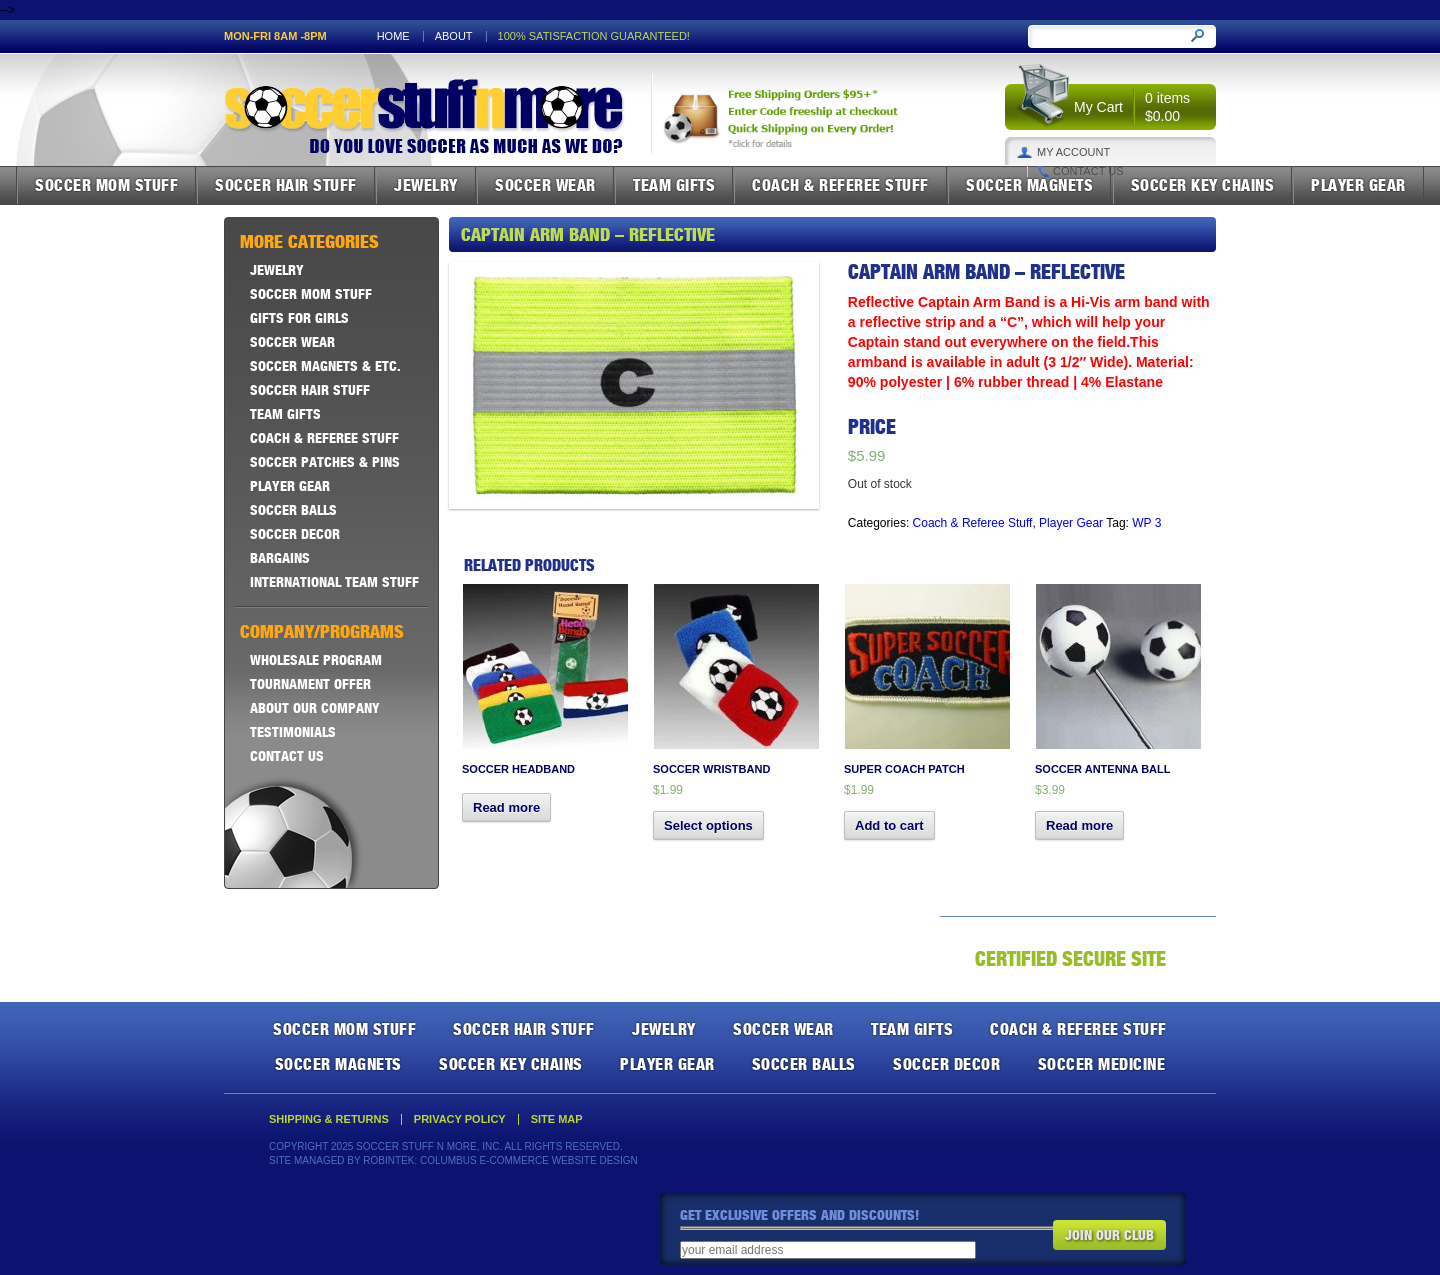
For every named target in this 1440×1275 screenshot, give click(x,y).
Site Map (557, 1119)
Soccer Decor (295, 534)
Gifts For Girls (299, 318)
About (454, 36)
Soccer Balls (293, 510)
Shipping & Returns (329, 1119)
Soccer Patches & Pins (325, 462)
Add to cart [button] (889, 825)
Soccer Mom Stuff (106, 185)
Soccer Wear (545, 185)
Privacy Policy (460, 1119)
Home (393, 36)
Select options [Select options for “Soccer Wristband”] (708, 825)
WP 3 (1146, 523)
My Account (1073, 152)
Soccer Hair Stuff (286, 185)
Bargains (280, 558)
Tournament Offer (310, 684)
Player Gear (1358, 185)
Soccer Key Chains (1203, 185)
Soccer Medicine (1102, 1064)
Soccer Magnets (1029, 185)
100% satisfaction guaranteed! (594, 36)
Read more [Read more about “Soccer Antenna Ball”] (1079, 825)
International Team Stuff (334, 582)
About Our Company (315, 708)
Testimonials (293, 732)
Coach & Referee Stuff (840, 185)
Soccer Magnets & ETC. (325, 366)
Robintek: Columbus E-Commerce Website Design (500, 1160)
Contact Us (1088, 171)
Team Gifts (674, 185)
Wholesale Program (316, 660)
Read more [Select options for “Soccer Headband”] (506, 807)
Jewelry (426, 185)
